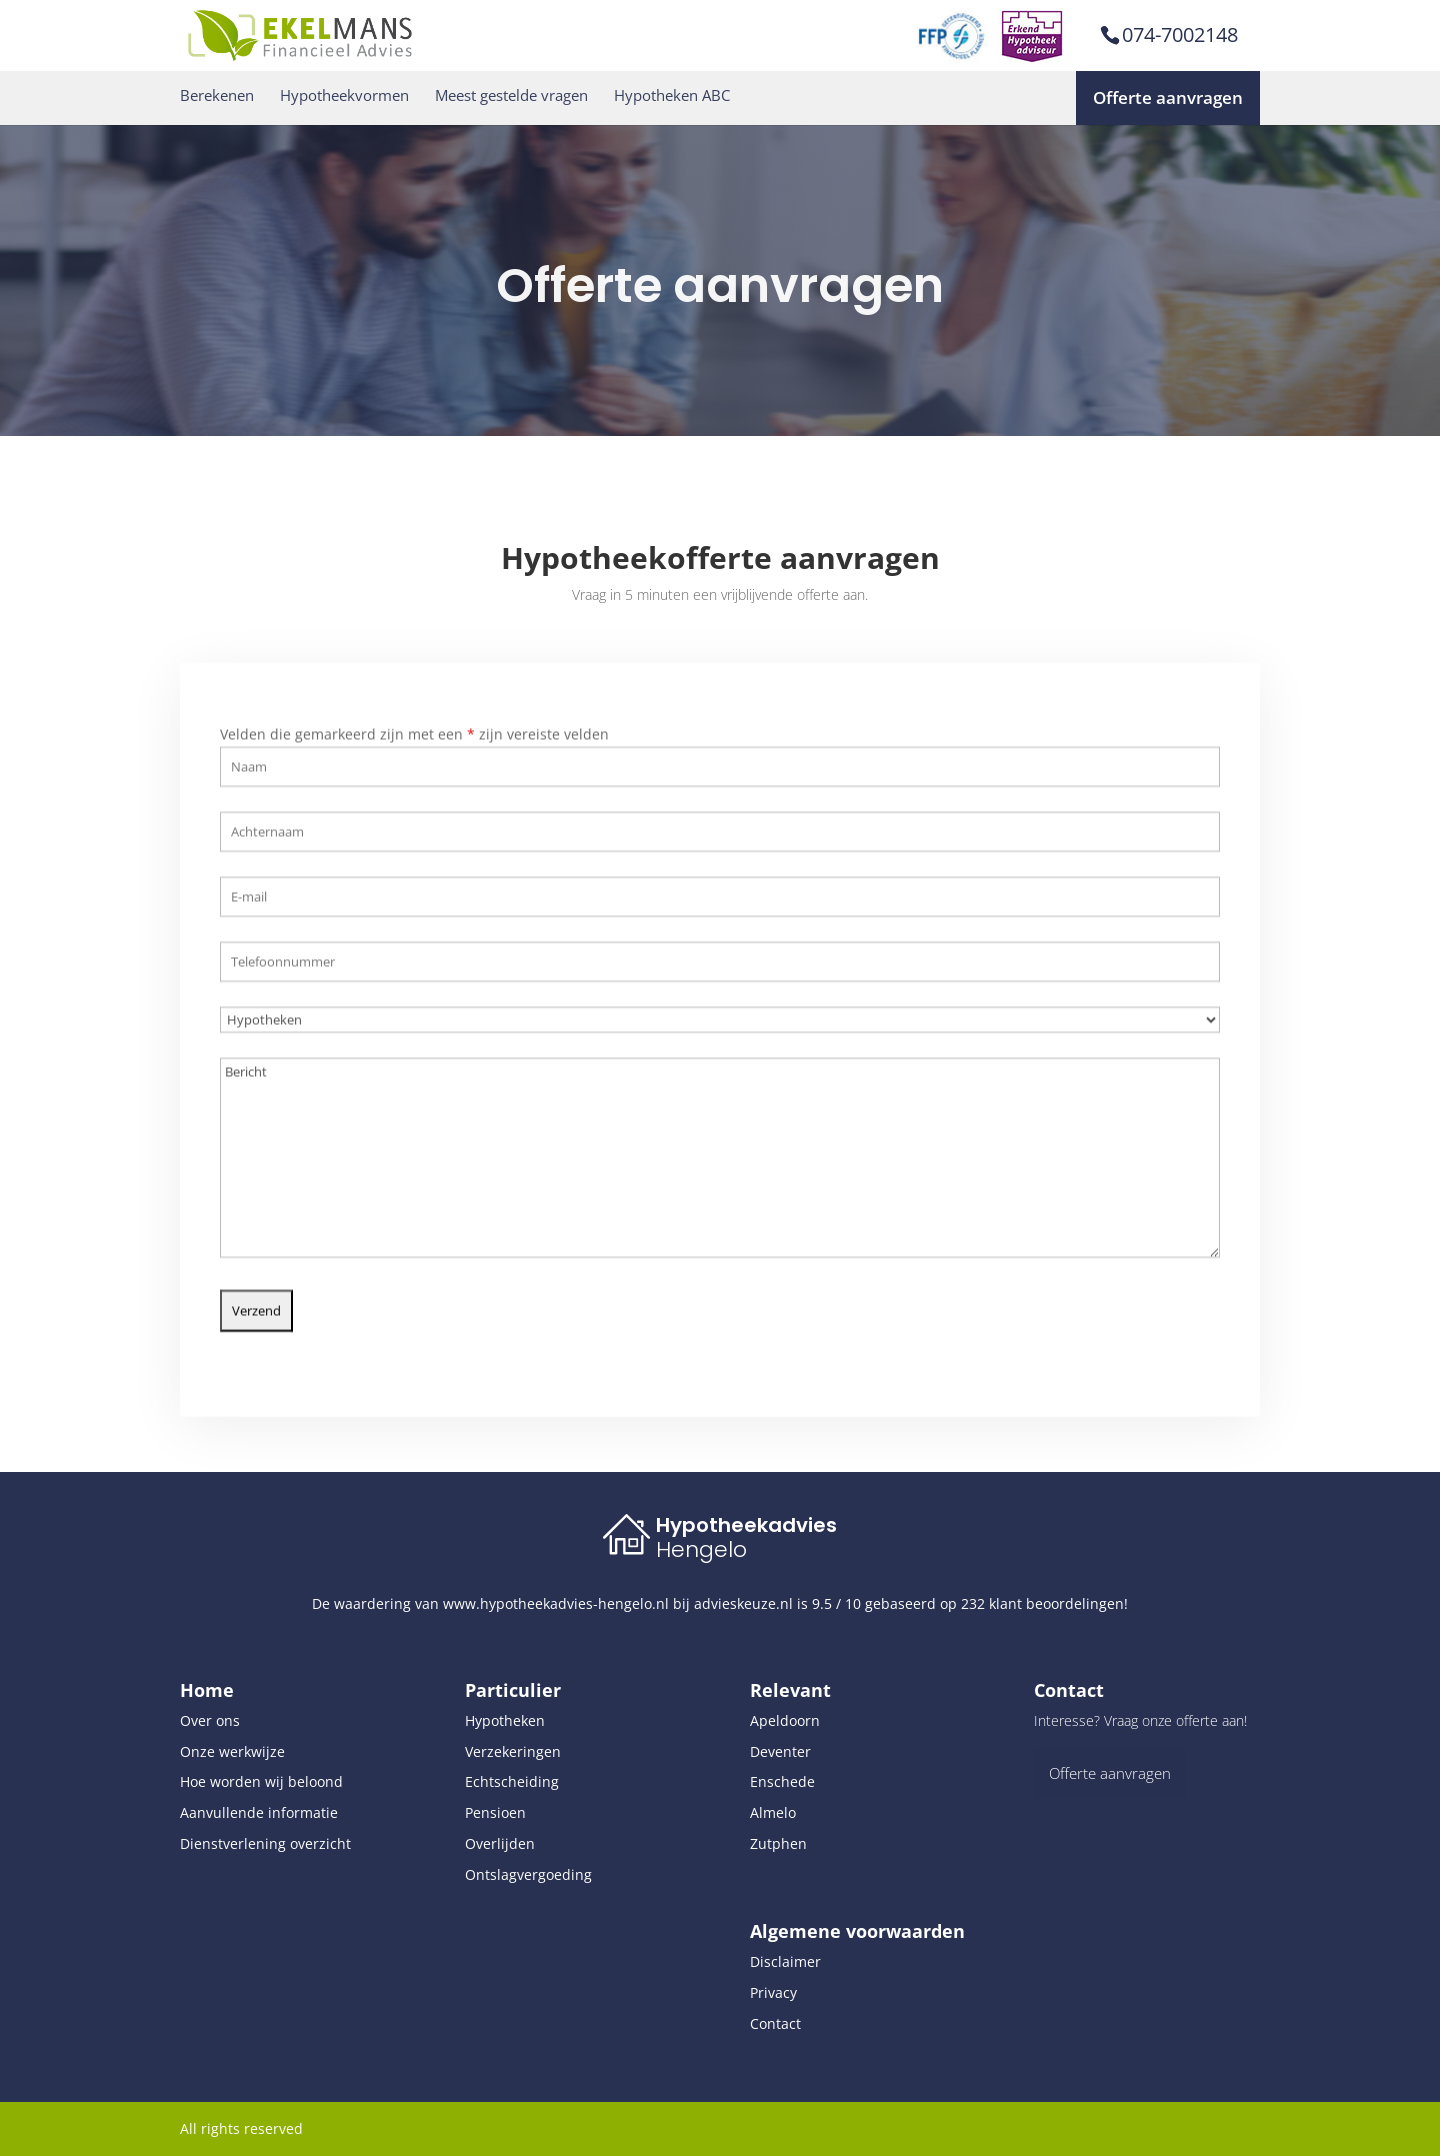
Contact (775, 2023)
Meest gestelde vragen (511, 95)
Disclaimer (785, 1961)
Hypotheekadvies (746, 1525)
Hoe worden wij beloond (261, 1781)
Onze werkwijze (232, 1751)
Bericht (720, 1149)
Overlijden (500, 1843)
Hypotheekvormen (344, 95)
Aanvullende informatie (259, 1812)
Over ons (210, 1720)
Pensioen (495, 1812)
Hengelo (701, 1549)
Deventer (780, 1751)
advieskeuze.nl (743, 1603)
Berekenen (217, 95)
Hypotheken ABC (672, 95)
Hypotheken (505, 1720)
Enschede (782, 1781)
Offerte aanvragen (1168, 97)
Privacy (773, 1992)
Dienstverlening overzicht (265, 1843)
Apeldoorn (785, 1720)
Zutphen (778, 1843)
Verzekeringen (513, 1751)
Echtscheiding (512, 1781)
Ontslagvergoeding (528, 1874)
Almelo (773, 1812)
